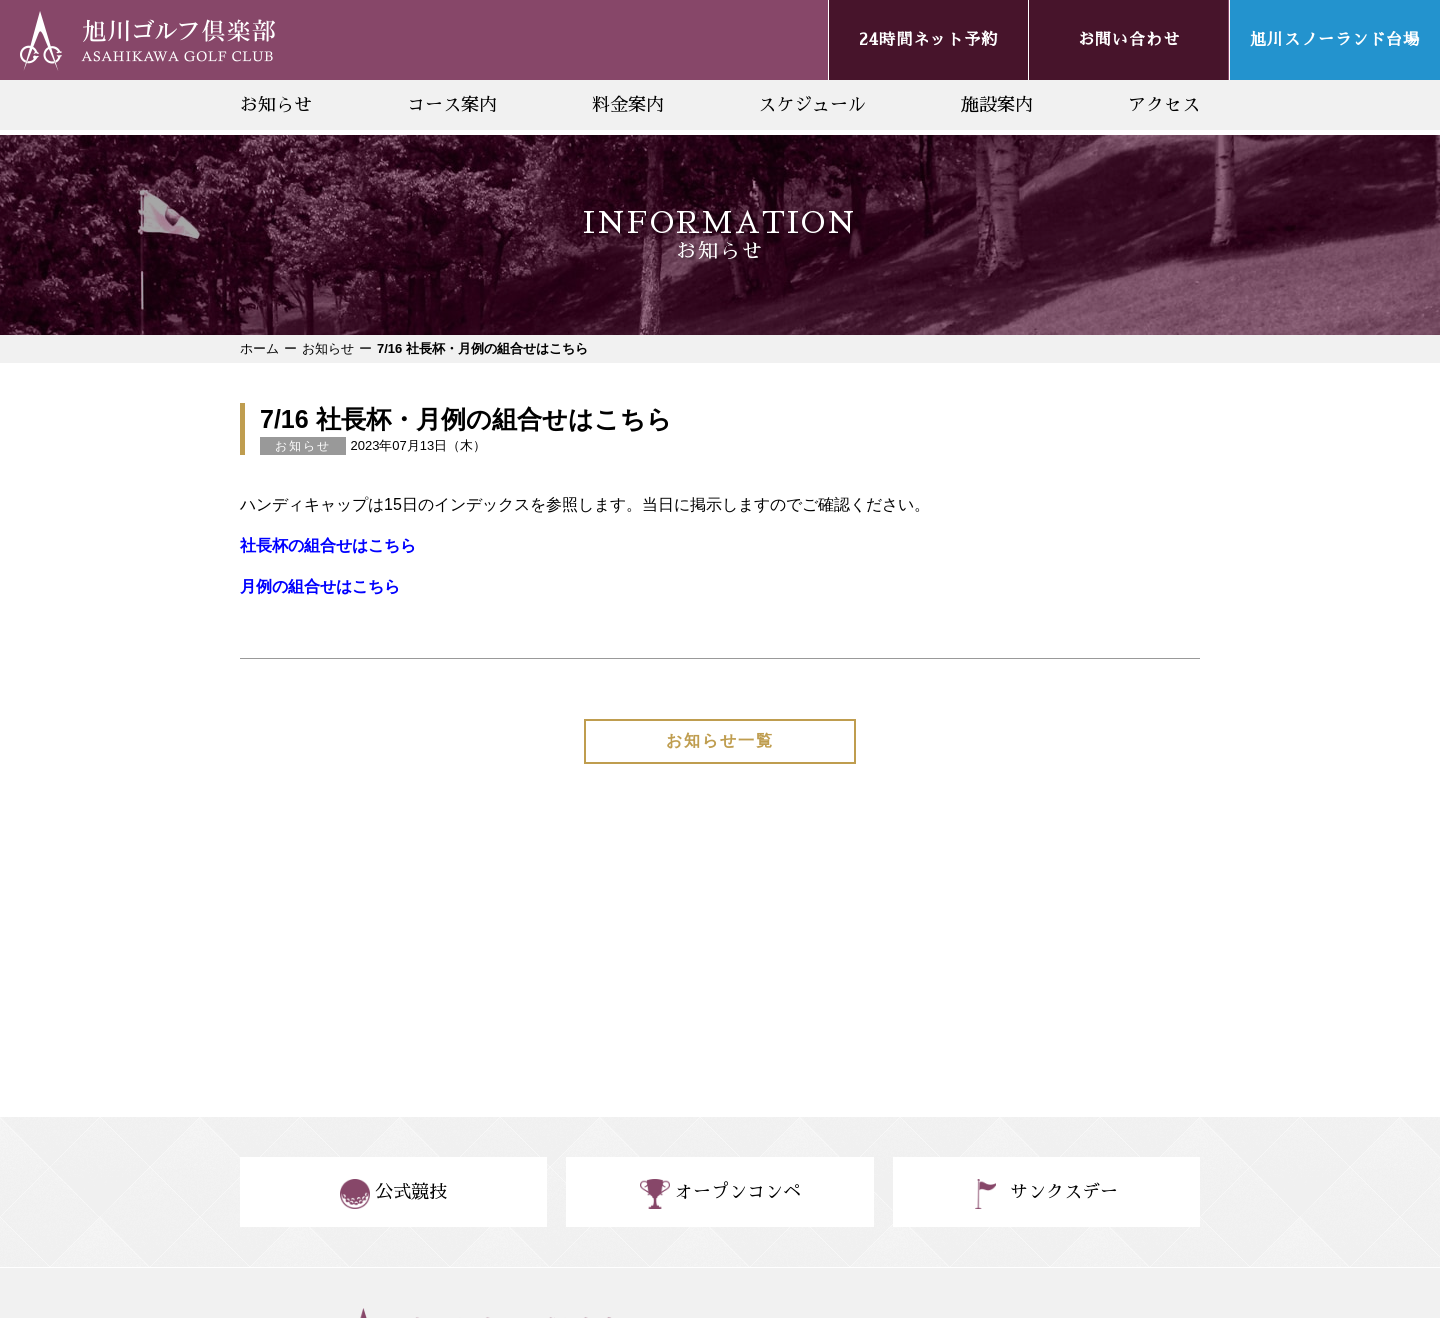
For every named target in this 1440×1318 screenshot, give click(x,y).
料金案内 (628, 105)
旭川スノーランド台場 (1335, 40)
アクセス (1164, 105)
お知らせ (276, 105)
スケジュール (812, 105)
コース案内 (452, 105)
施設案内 (997, 105)
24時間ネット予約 (928, 40)
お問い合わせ (1129, 40)
